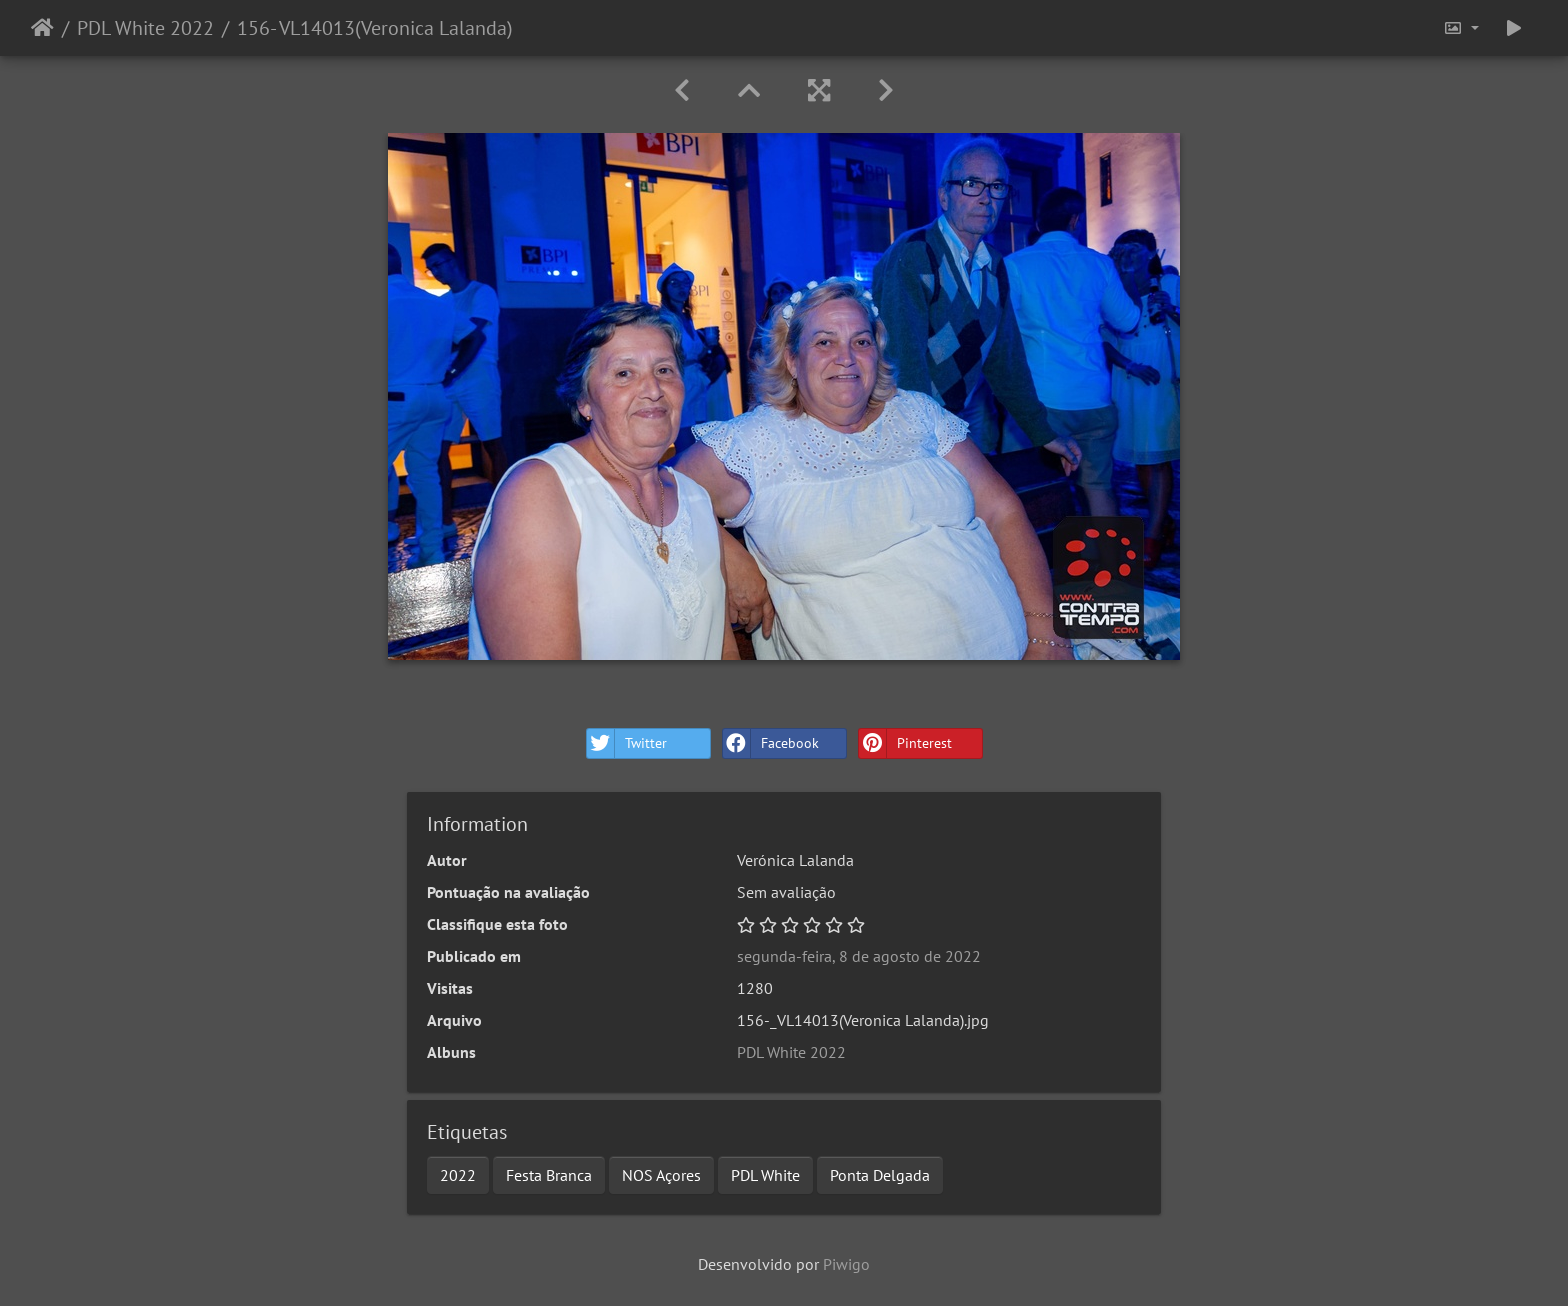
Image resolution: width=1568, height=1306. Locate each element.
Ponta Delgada (880, 1175)
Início (42, 28)
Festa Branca (549, 1175)
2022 (458, 1175)
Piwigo (846, 1264)
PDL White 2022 (145, 28)
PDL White (765, 1175)
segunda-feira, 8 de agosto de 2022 (859, 956)
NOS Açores (661, 1175)
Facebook (771, 743)
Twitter (627, 743)
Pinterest (905, 743)
